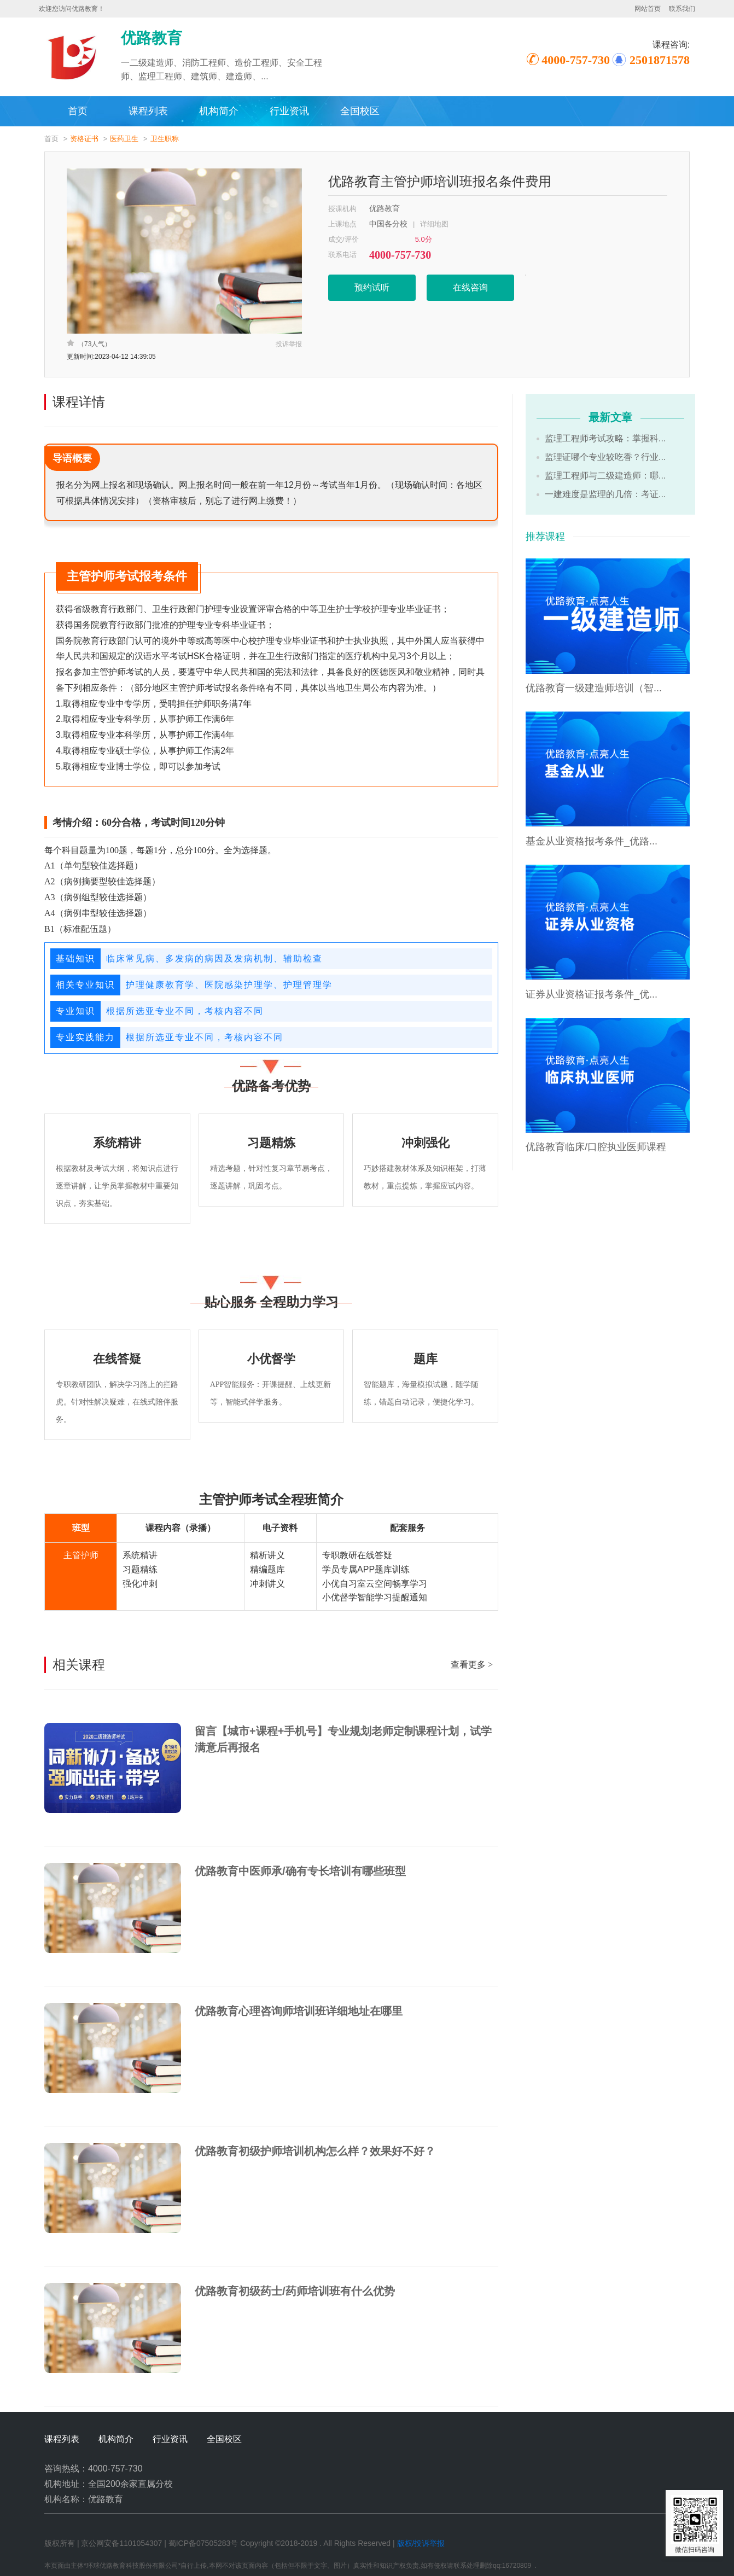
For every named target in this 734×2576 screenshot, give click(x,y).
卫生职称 (164, 139)
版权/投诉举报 (421, 2543)
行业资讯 (289, 111)
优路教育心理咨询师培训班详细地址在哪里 (299, 2011)
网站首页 (647, 9)
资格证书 (84, 139)
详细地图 (434, 224)
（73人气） (89, 343)
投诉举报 (289, 344)
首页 (78, 111)
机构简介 (218, 111)
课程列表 (148, 111)
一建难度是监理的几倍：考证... (605, 494)
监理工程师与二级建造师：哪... (605, 475)
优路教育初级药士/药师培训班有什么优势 (295, 2291)
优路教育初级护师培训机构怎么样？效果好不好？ (315, 2151)
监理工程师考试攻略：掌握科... (605, 438)
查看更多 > (472, 1664)
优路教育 (384, 209)
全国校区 (360, 111)
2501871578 (660, 60)
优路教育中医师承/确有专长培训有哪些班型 (300, 1871)
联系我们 (682, 9)
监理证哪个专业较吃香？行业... (605, 457)
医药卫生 (124, 139)
